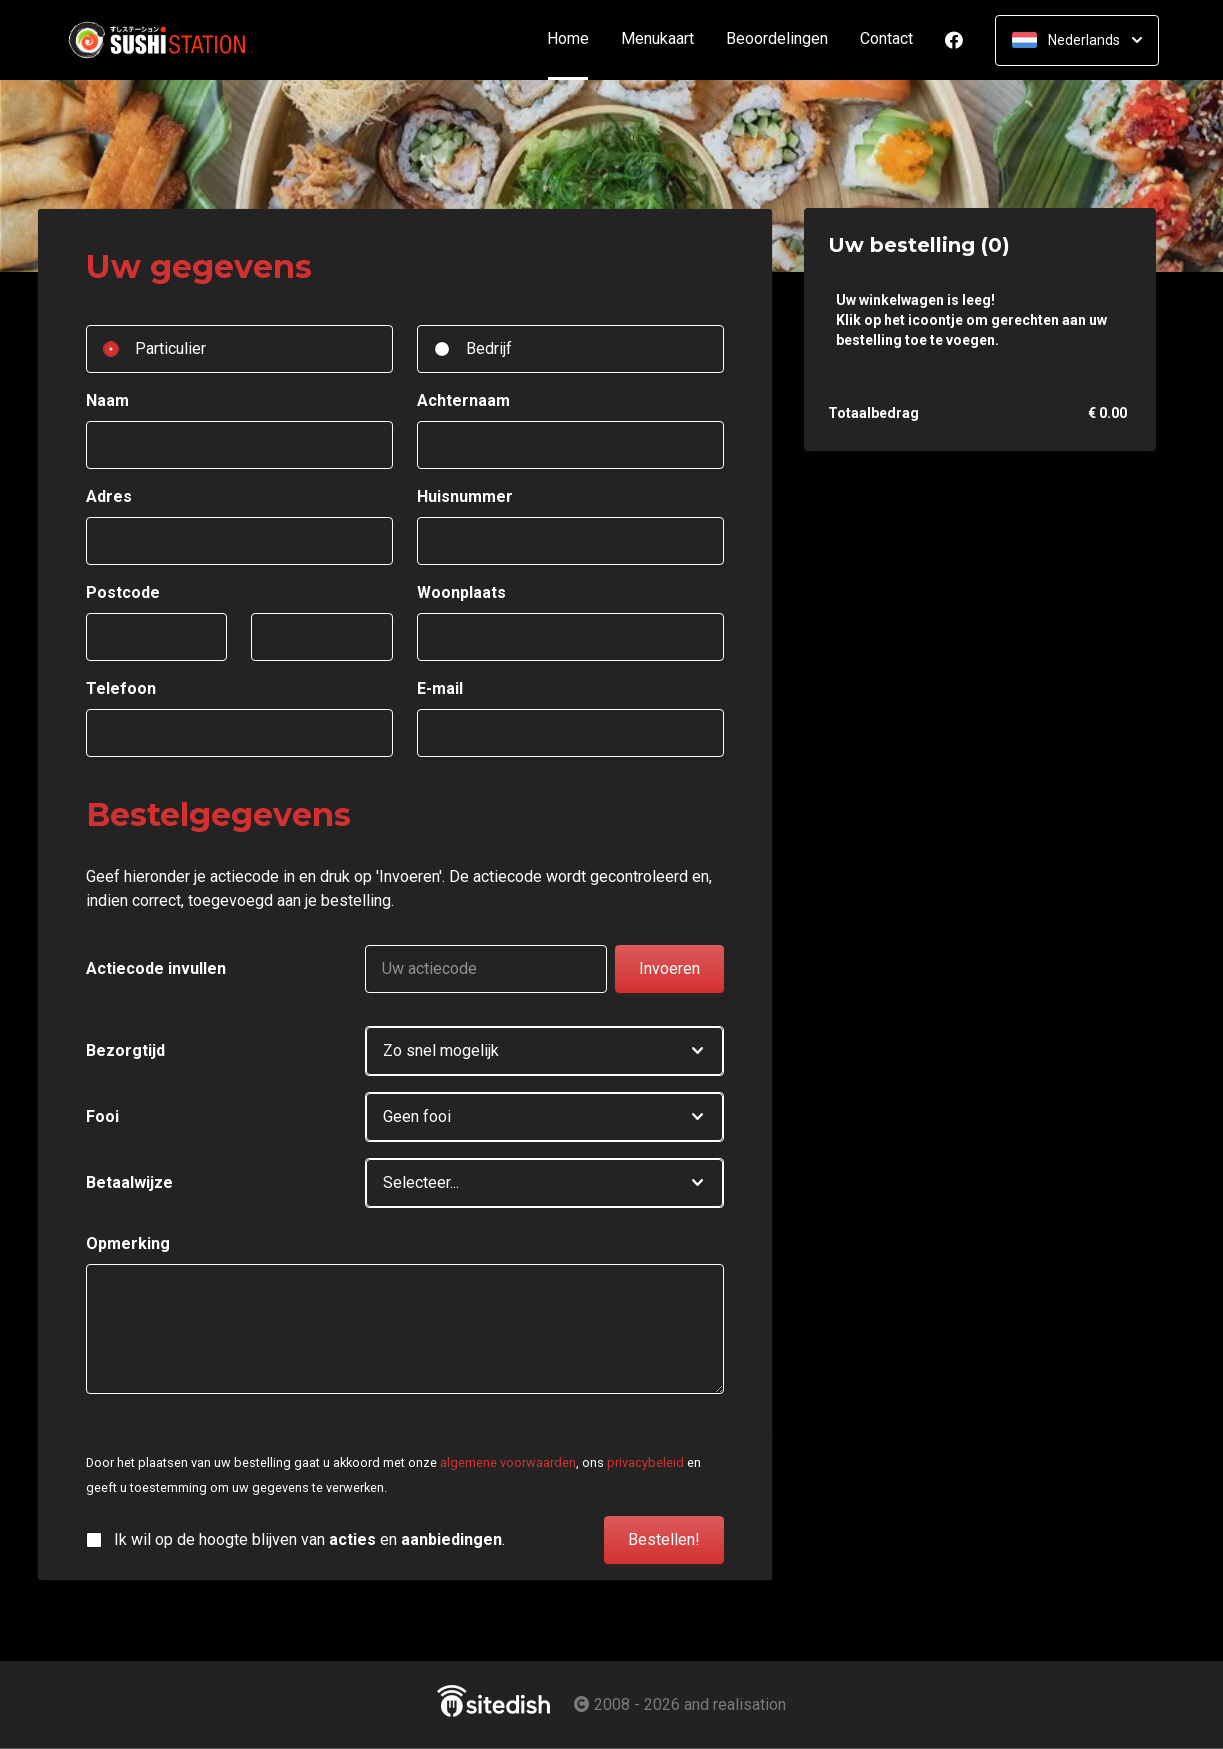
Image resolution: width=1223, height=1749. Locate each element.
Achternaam (463, 400)
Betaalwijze (129, 1182)
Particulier (170, 348)
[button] (544, 1051)
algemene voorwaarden (508, 1462)
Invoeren (669, 968)
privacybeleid (645, 1462)
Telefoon (121, 688)
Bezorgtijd (125, 1050)
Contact (886, 39)
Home (576, 39)
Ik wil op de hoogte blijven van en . (309, 1539)
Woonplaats (461, 592)
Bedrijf (489, 348)
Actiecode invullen (156, 968)
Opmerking (128, 1243)
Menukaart (657, 39)
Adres (109, 496)
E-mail (440, 688)
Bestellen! (664, 1539)
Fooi (102, 1116)
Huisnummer (465, 496)
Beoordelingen (777, 39)
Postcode (123, 592)
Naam (107, 400)
